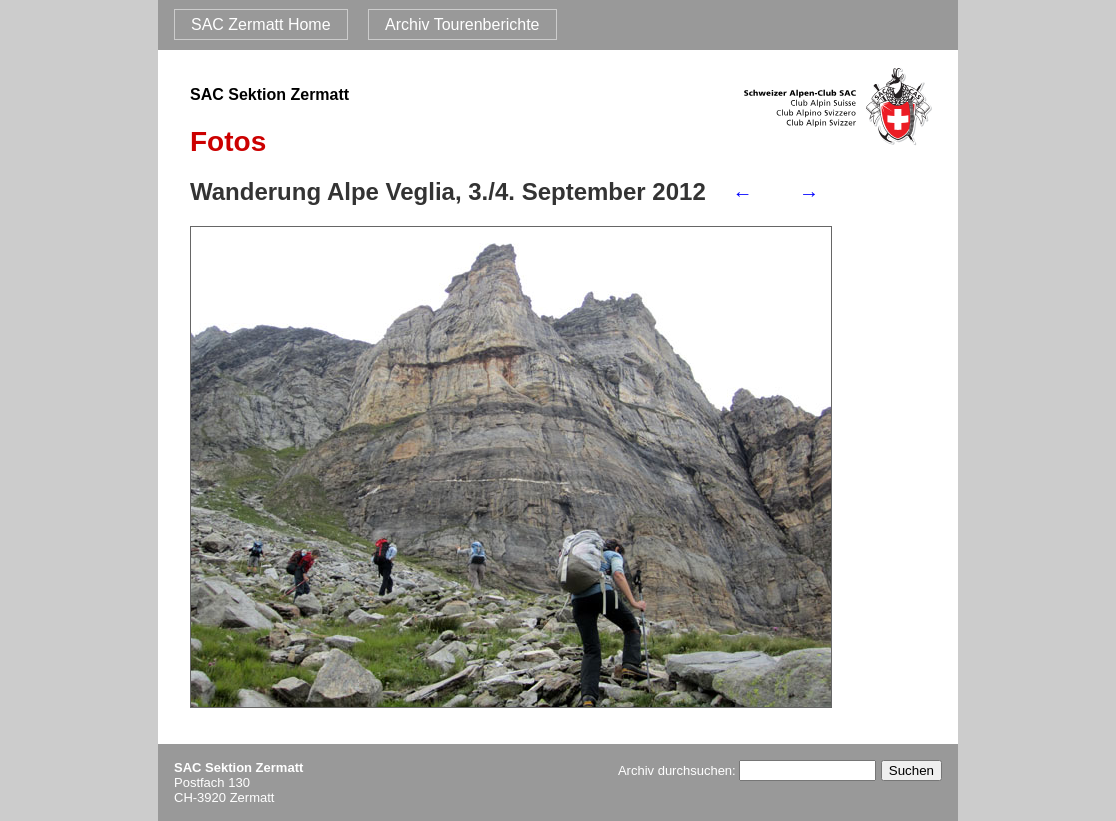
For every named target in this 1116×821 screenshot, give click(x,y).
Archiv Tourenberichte (462, 24)
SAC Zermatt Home (261, 24)
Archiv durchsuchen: (747, 770)
